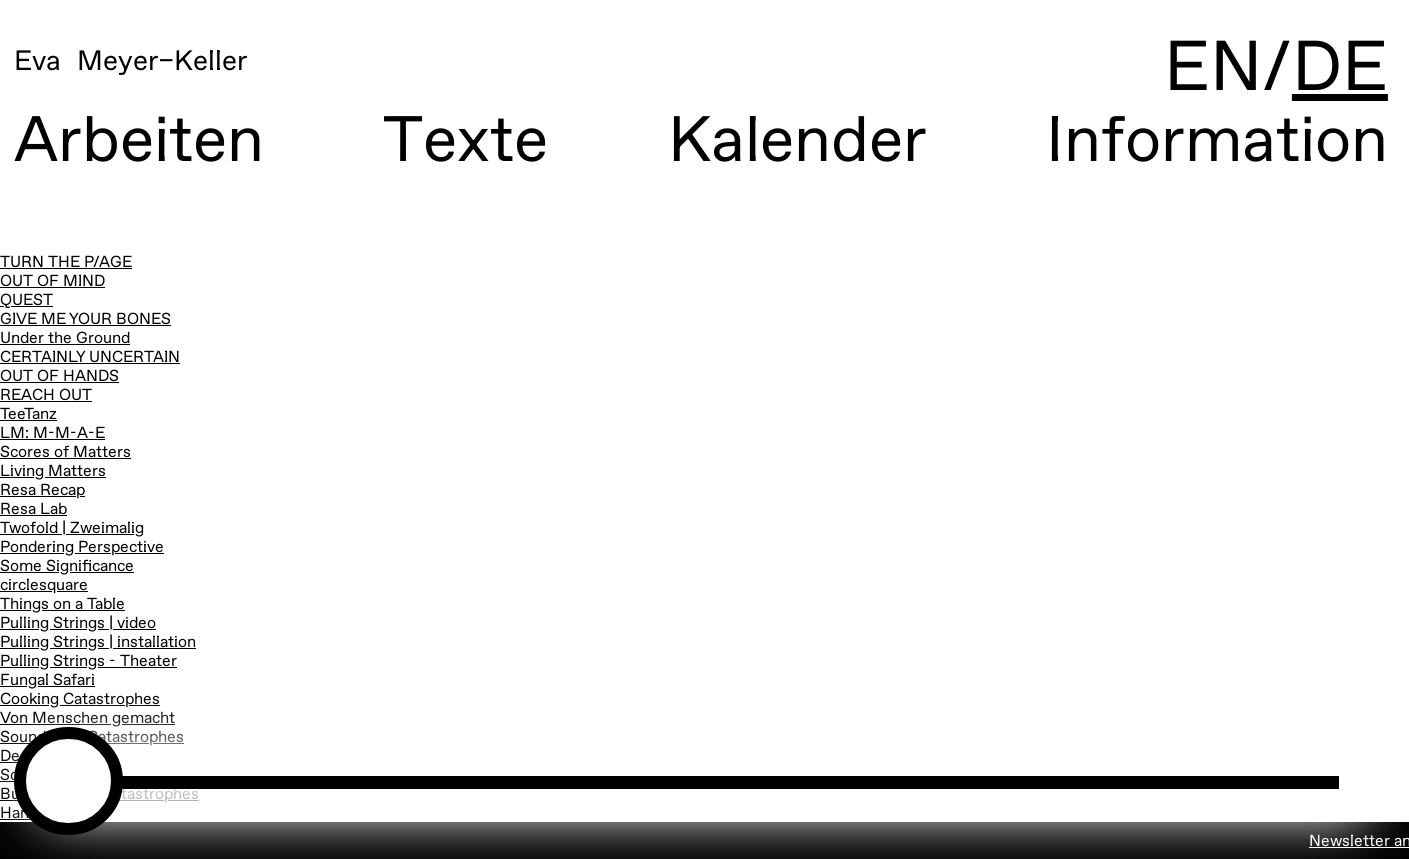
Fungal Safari (47, 681)
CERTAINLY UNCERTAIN (90, 358)
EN (1213, 70)
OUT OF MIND (52, 282)
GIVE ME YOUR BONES (85, 320)
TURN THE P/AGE (66, 263)
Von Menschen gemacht (87, 719)
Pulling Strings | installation (98, 643)
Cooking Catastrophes (80, 700)
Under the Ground (65, 339)
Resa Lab (33, 510)
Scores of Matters (65, 453)
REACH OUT (46, 396)
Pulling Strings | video (78, 624)
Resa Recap (42, 491)
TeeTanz (28, 415)
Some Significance (67, 567)
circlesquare (44, 586)
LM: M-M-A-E (52, 434)
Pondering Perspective (82, 548)
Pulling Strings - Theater (88, 662)
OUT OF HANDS (59, 377)
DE (1340, 70)
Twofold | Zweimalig (72, 529)
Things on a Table (62, 605)
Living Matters (53, 472)
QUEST (26, 301)
